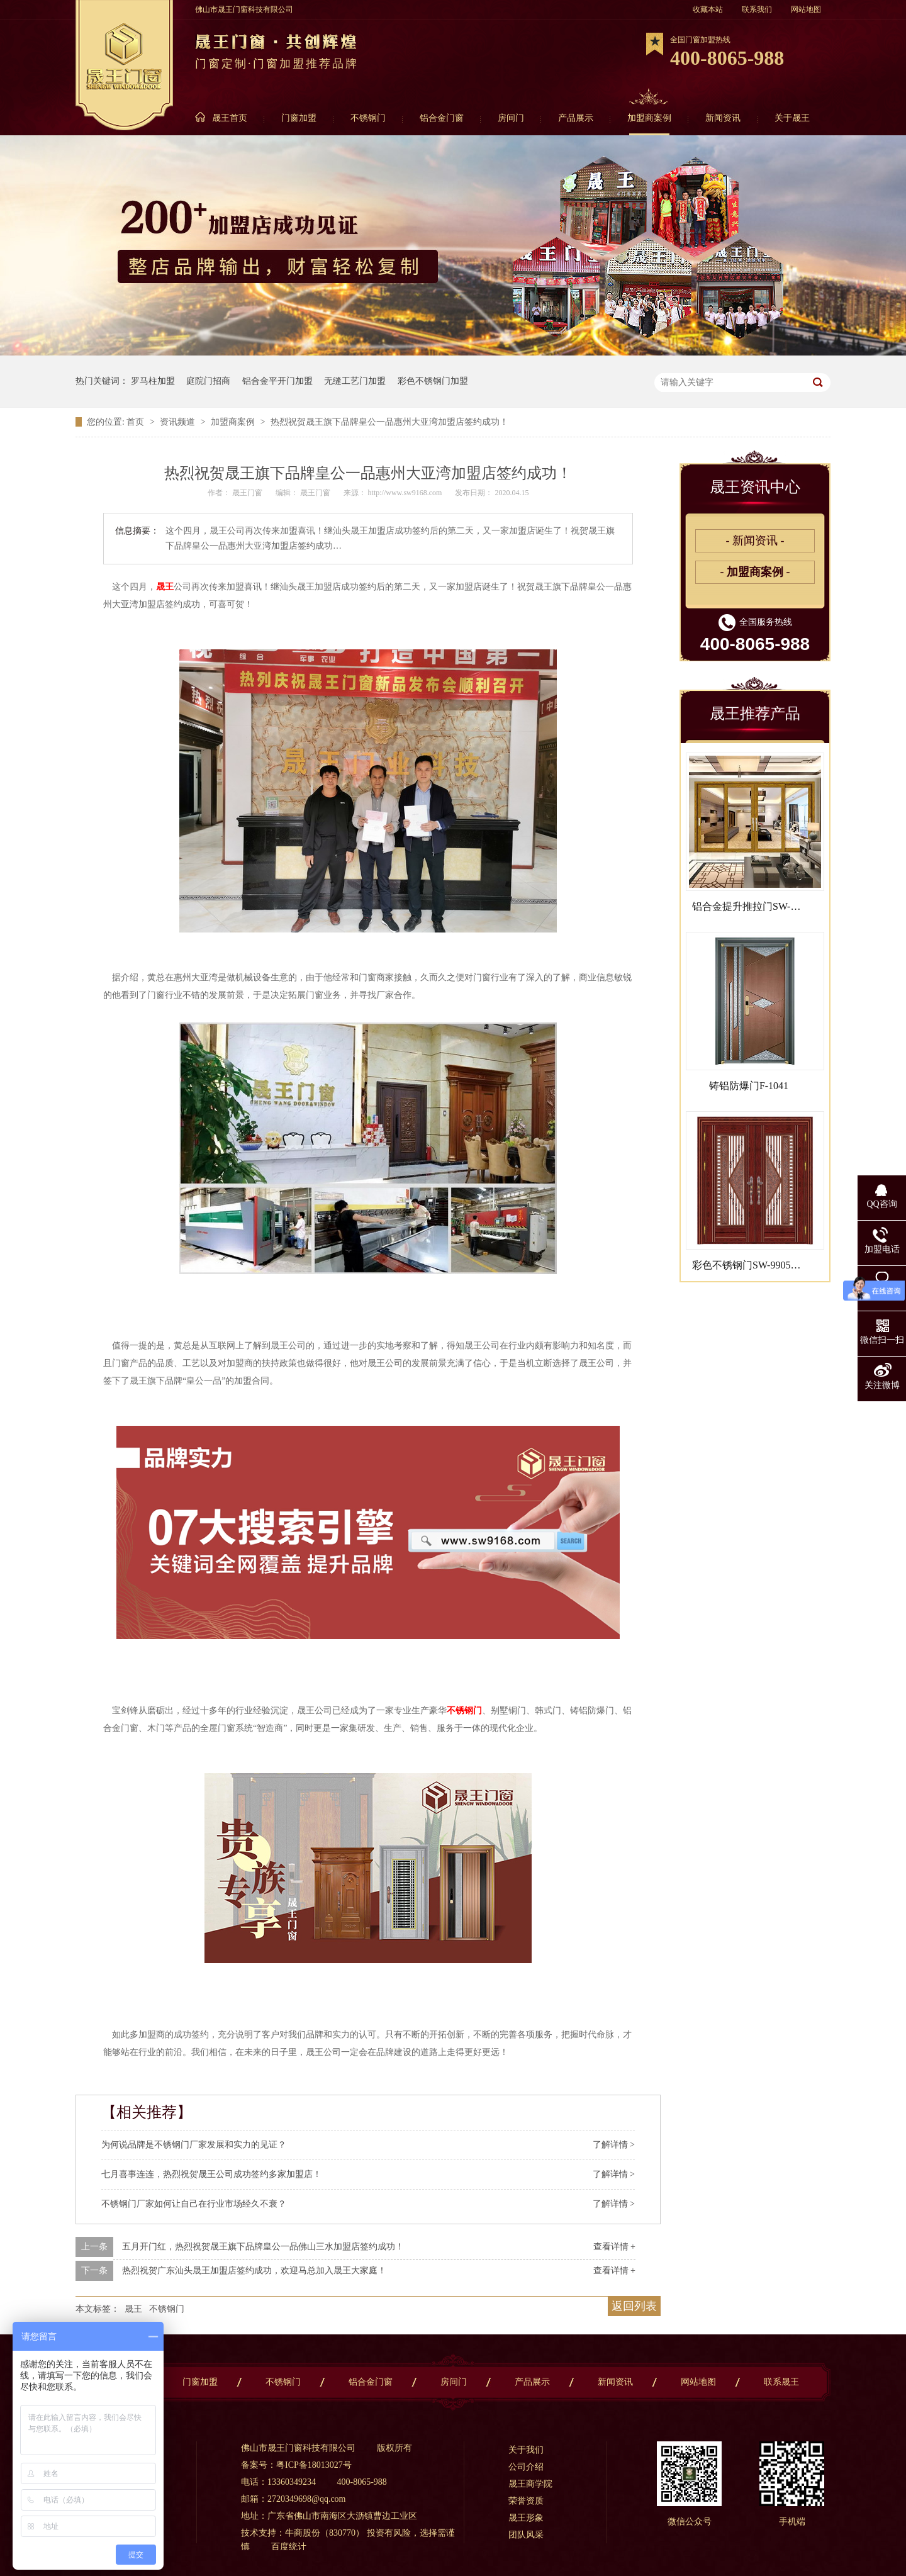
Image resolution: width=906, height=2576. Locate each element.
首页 (136, 422)
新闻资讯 (723, 118)
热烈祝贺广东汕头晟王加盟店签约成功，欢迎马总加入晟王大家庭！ (254, 2270)
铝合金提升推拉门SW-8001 (751, 906)
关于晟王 (792, 118)
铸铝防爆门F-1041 (748, 1085)
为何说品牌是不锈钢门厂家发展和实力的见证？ (193, 2144)
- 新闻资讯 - (755, 540)
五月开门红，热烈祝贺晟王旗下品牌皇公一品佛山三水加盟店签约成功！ (263, 2246)
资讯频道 (179, 422)
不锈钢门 (368, 118)
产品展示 (575, 118)
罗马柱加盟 (153, 381)
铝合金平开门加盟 (277, 381)
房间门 (511, 118)
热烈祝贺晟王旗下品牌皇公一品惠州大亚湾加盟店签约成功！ (389, 422)
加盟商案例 (649, 118)
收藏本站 (708, 9)
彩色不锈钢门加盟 (433, 381)
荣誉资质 (526, 2501)
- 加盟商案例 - (755, 572)
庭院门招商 (208, 381)
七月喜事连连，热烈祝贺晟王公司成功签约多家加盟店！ (211, 2174)
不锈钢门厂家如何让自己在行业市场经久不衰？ (193, 2204)
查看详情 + (614, 2246)
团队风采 (526, 2535)
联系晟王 (781, 2382)
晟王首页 (229, 118)
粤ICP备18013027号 (314, 2465)
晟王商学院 (530, 2484)
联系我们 (757, 9)
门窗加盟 (298, 118)
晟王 (165, 586)
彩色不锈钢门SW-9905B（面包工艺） (775, 1265)
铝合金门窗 (442, 118)
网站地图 (806, 9)
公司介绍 (526, 2467)
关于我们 (526, 2450)
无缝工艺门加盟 (355, 381)
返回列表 (634, 2306)
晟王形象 (526, 2518)
